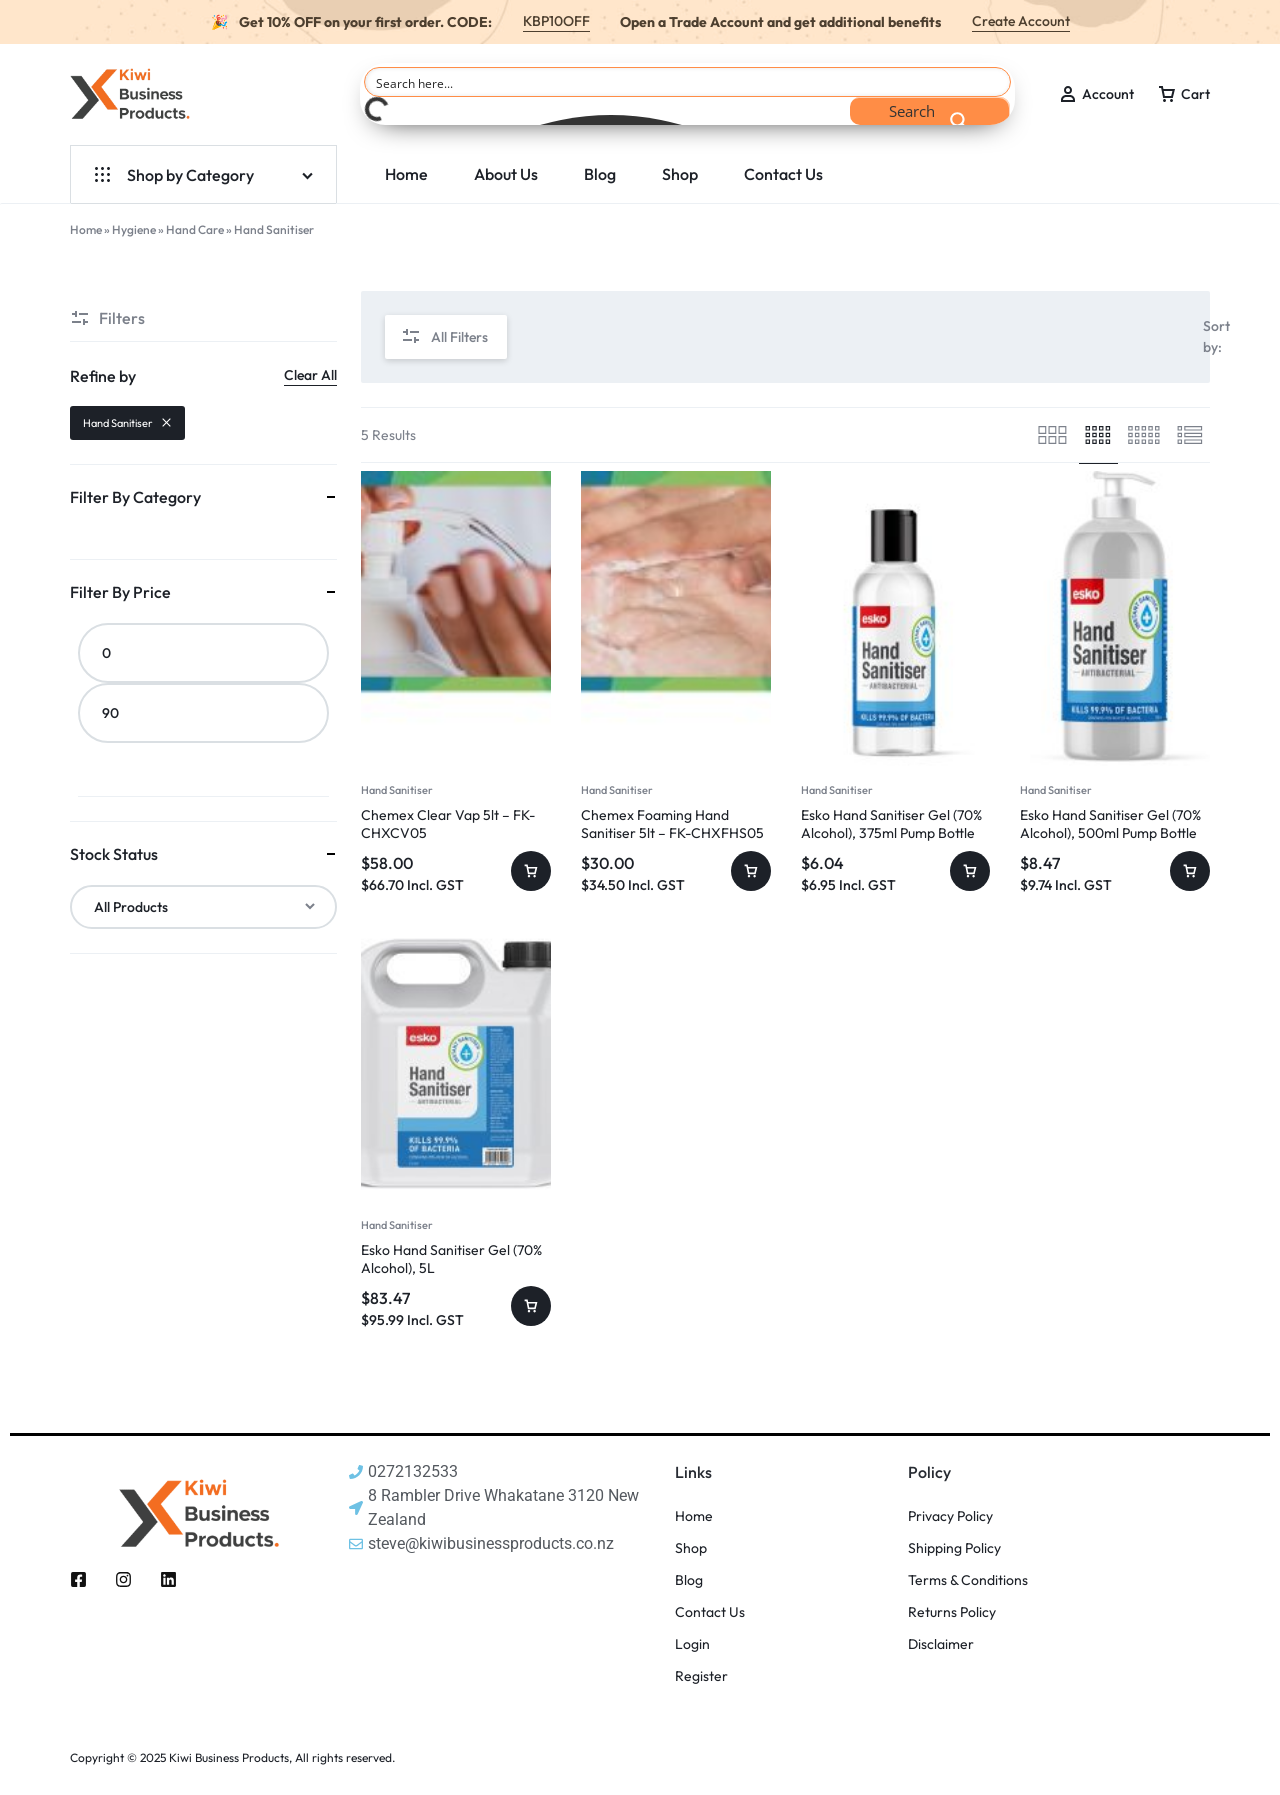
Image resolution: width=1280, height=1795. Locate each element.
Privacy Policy (950, 1516)
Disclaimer (941, 1644)
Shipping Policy (954, 1548)
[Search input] (688, 82)
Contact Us (783, 174)
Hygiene (134, 229)
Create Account (1021, 21)
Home (406, 174)
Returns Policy (952, 1612)
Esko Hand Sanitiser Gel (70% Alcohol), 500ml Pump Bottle (1110, 824)
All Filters (444, 337)
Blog (600, 174)
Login (692, 1644)
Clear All (310, 375)
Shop (680, 174)
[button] (531, 871)
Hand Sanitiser (397, 790)
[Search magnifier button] (930, 111)
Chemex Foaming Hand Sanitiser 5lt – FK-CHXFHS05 (672, 824)
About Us (506, 174)
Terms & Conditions (968, 1580)
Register (701, 1676)
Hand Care (195, 229)
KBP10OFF (556, 21)
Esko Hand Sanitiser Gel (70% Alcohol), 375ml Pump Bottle (891, 824)
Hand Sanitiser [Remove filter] (127, 423)
